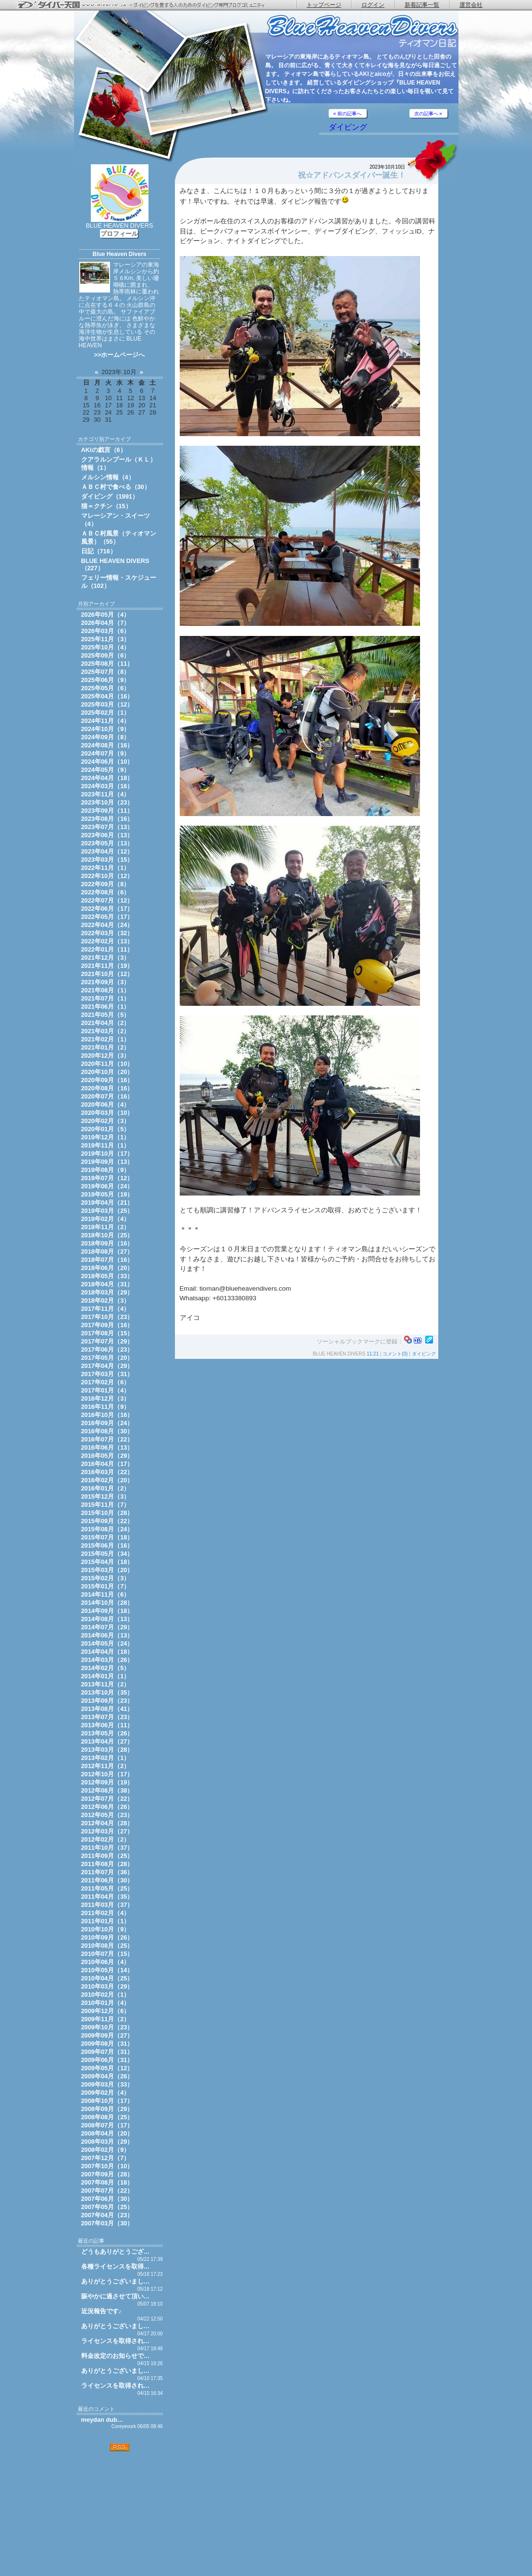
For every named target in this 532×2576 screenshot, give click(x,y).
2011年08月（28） (107, 1864)
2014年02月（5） (105, 1668)
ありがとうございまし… (115, 2281)
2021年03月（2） (105, 1031)
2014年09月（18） (107, 1610)
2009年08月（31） (107, 2043)
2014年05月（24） (107, 1643)
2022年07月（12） (107, 900)
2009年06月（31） (107, 2059)
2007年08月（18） (107, 2182)
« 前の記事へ (347, 113)
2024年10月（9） (105, 729)
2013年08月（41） (107, 1708)
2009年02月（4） (105, 2092)
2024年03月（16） (107, 786)
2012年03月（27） (107, 1831)
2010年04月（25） (107, 1978)
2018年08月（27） (107, 1251)
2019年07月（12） (107, 1178)
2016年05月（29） (107, 1455)
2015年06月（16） (107, 1545)
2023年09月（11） (107, 810)
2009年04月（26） (107, 2076)
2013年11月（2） (105, 1684)
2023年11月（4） (105, 794)
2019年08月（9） (105, 1169)
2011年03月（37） (107, 1904)
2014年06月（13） (107, 1635)
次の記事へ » (428, 113)
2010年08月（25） (107, 1945)
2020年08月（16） (107, 1088)
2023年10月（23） (107, 802)
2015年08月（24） (107, 1529)
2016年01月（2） (105, 1488)
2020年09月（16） (107, 1080)
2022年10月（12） (107, 875)
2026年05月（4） (105, 614)
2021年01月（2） (105, 1047)
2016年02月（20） (107, 1480)
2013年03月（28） (107, 1749)
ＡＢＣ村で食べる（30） (115, 486)
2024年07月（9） (105, 753)
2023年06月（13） (107, 835)
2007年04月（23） (107, 2215)
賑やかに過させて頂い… (115, 2296)
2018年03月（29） (107, 1292)
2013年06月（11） (107, 1725)
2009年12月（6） (105, 2010)
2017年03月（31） (107, 1374)
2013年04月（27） (107, 1741)
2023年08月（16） (107, 818)
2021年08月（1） (105, 990)
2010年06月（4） (105, 1962)
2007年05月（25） (107, 2206)
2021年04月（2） (105, 1022)
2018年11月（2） (105, 1227)
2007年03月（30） (107, 2223)
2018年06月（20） (107, 1267)
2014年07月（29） (107, 1627)
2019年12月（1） (105, 1137)
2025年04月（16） (107, 696)
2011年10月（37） (107, 1847)
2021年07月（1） (105, 998)
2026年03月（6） (105, 631)
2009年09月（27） (107, 2035)
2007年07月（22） (107, 2190)
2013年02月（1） (105, 1757)
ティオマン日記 (362, 31)
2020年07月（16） (107, 1096)
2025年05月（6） (105, 688)
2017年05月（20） (107, 1357)
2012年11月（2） (105, 1766)
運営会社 (471, 4)
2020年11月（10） (107, 1063)
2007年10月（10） (107, 2166)
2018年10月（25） (107, 1235)
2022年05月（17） (107, 916)
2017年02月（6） (105, 1382)
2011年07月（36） (107, 1872)
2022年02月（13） (107, 941)
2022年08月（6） (105, 892)
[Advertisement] (119, 2513)
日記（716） (98, 551)
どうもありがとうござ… (115, 2251)
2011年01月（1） (105, 1921)
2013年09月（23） (107, 1700)
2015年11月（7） (105, 1504)
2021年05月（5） (105, 1014)
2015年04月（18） (107, 1561)
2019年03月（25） (107, 1210)
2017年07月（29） (107, 1341)
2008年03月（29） (107, 2141)
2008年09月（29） (107, 2108)
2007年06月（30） (107, 2198)
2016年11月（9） (105, 1406)
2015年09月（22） (107, 1521)
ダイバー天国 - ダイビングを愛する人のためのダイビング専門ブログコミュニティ (146, 5)
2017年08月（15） (107, 1333)
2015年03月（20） (107, 1570)
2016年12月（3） (105, 1398)
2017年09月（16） (107, 1325)
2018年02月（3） (105, 1300)
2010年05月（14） (107, 1970)
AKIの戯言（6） (103, 449)
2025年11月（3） (105, 639)
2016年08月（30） (107, 1431)
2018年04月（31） (107, 1284)
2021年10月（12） (107, 973)
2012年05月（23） (107, 1815)
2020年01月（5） (105, 1129)
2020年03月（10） (107, 1112)
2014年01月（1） (105, 1676)
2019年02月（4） (105, 1218)
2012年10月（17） (107, 1774)
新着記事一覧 (422, 4)
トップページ (324, 4)
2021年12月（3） (105, 957)
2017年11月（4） (105, 1308)
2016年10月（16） (107, 1414)
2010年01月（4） (105, 2002)
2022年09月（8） (105, 884)
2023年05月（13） (107, 843)
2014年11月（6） (105, 1594)
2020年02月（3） (105, 1120)
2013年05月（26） (107, 1733)
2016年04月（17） (107, 1463)
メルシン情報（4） (108, 477)
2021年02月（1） (105, 1039)
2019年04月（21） (107, 1202)
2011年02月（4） (105, 1913)
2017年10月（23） (107, 1316)
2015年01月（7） (105, 1586)
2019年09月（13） (107, 1161)
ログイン (372, 4)
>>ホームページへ (119, 354)
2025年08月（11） (107, 663)
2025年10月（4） (105, 647)
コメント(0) (395, 1353)
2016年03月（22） (107, 1472)
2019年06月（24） (107, 1186)
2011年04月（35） (107, 1896)
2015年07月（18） (107, 1537)
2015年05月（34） (107, 1553)
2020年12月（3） (105, 1055)
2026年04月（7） (105, 622)
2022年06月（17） (107, 908)
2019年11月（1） (105, 1145)
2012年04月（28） (107, 1823)
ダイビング (348, 127)
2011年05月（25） (107, 1888)
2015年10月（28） (107, 1512)
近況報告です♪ (101, 2311)
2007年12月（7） (105, 2157)
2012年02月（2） (105, 1839)
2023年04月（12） (107, 851)
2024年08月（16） (107, 745)
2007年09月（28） (107, 2174)
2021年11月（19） (107, 965)
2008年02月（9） (105, 2149)
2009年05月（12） (107, 2068)
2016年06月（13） (107, 1447)
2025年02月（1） (105, 712)
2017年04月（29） (107, 1365)
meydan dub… (102, 2419)
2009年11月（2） (105, 2019)
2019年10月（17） (107, 1153)
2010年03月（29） (107, 1986)
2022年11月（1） (105, 867)
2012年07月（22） (107, 1798)
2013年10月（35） (107, 1692)
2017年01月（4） (105, 1390)
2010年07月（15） (107, 1953)
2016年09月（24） (107, 1423)
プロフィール (119, 233)
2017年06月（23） (107, 1349)
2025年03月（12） (107, 704)
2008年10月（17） (107, 2100)
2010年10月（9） (105, 1929)
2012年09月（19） (107, 1782)
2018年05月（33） (107, 1276)
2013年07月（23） (107, 1717)
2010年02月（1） (105, 1994)
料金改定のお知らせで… (115, 2355)
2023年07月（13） (107, 826)
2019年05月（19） (107, 1194)
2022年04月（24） (107, 924)
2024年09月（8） (105, 737)
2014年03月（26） (107, 1659)
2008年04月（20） (107, 2133)
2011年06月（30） (107, 1880)
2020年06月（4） (105, 1104)
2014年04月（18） (107, 1651)
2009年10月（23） (107, 2027)
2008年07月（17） (107, 2125)
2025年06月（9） (105, 680)
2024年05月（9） (105, 769)
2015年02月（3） (105, 1578)
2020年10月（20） (107, 1071)
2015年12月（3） (105, 1496)
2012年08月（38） (107, 1790)
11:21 (373, 1353)
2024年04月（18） (107, 777)
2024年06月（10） (107, 761)
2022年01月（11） (107, 949)
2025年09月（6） (105, 655)
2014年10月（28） (107, 1602)
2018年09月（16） (107, 1243)
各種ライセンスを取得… (115, 2266)
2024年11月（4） (105, 720)
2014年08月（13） (107, 1619)
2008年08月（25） (107, 2117)
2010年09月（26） (107, 1937)
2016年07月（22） (107, 1439)
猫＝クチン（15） (106, 506)
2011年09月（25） (107, 1855)
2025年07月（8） (105, 671)
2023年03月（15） (107, 859)
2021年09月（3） (105, 982)
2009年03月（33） (107, 2084)
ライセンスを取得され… (115, 2340)
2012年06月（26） (107, 1806)
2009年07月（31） (107, 2051)
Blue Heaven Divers (119, 254)
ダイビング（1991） (109, 496)
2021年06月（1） (105, 1006)
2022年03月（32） (107, 933)
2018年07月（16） (107, 1259)
